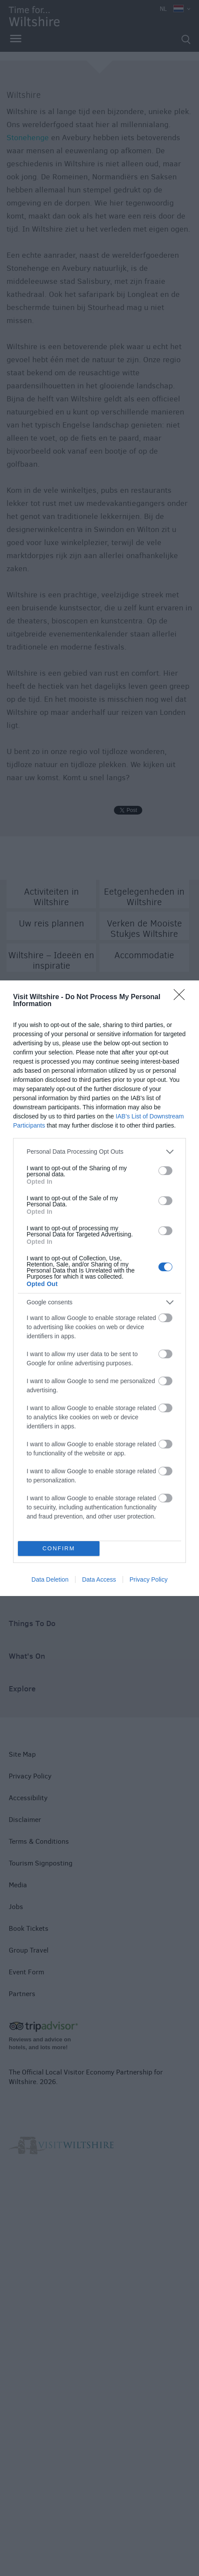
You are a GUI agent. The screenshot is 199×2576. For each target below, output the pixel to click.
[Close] (182, 997)
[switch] (165, 1170)
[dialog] (99, 1288)
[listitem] (99, 1151)
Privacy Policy (149, 1579)
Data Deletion (50, 1579)
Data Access (99, 1579)
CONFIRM (58, 1548)
